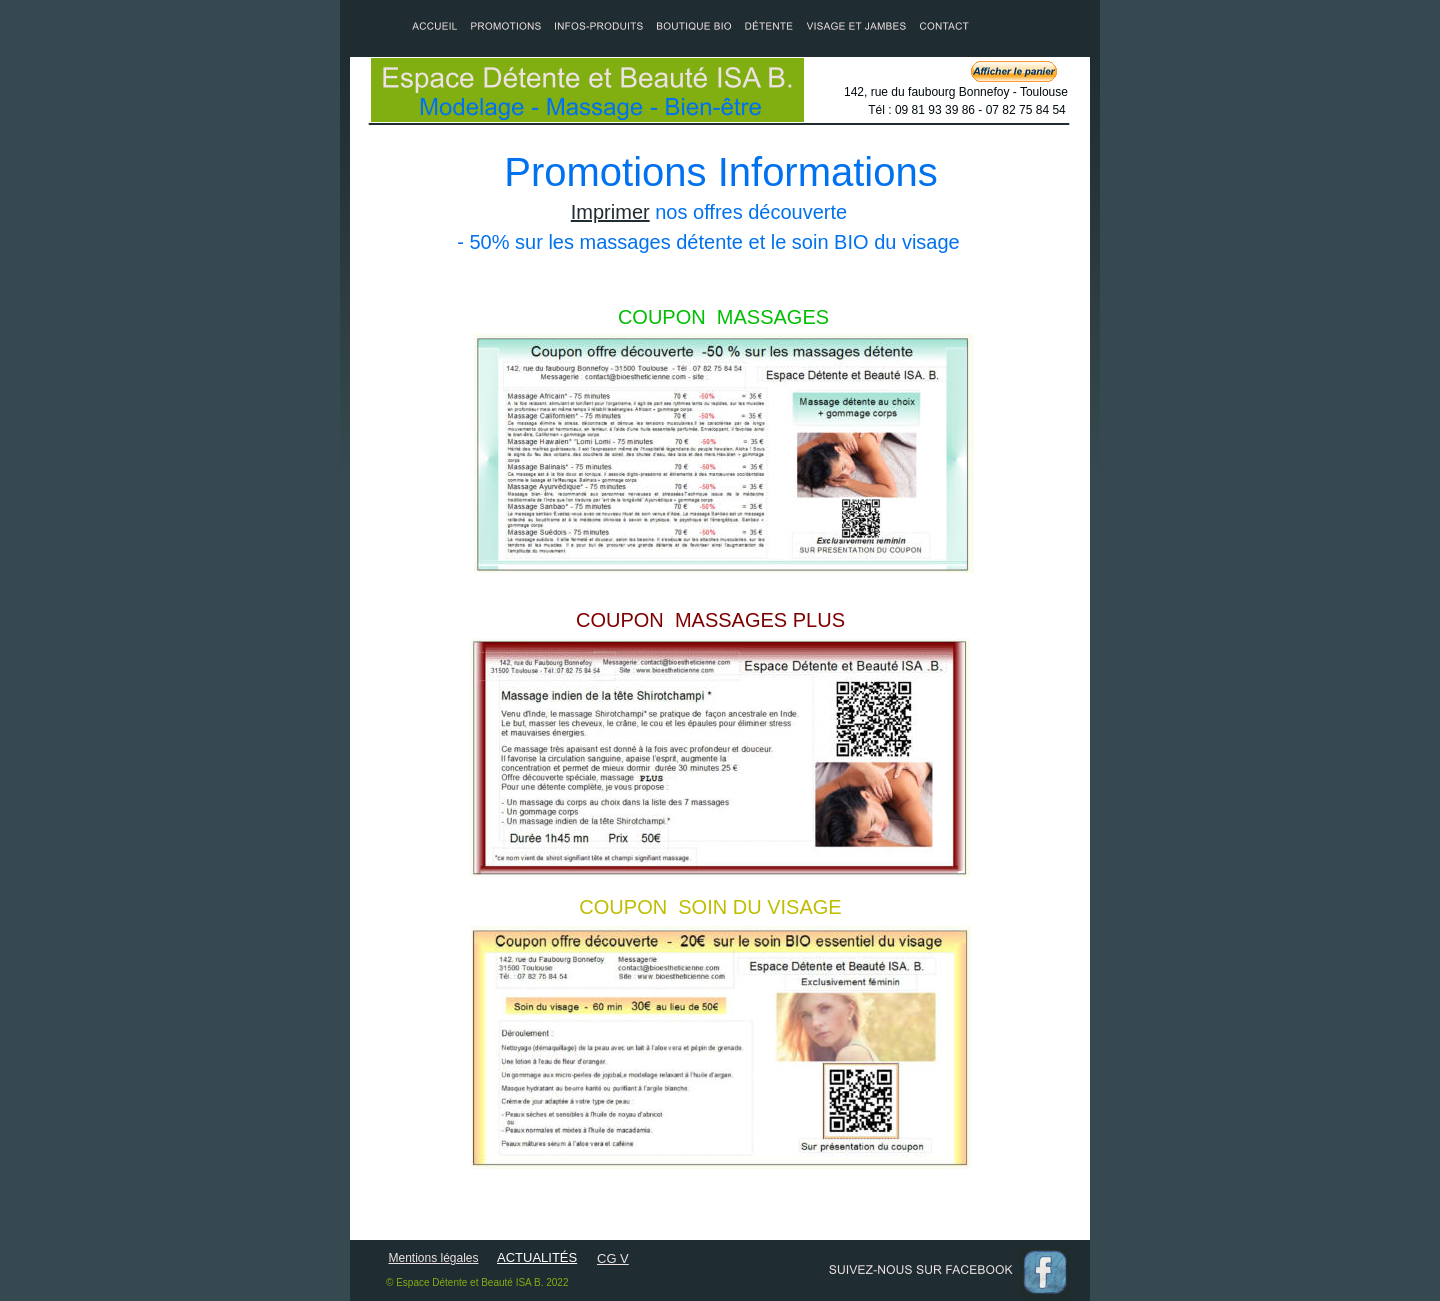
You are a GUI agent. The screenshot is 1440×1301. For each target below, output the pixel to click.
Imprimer (610, 212)
